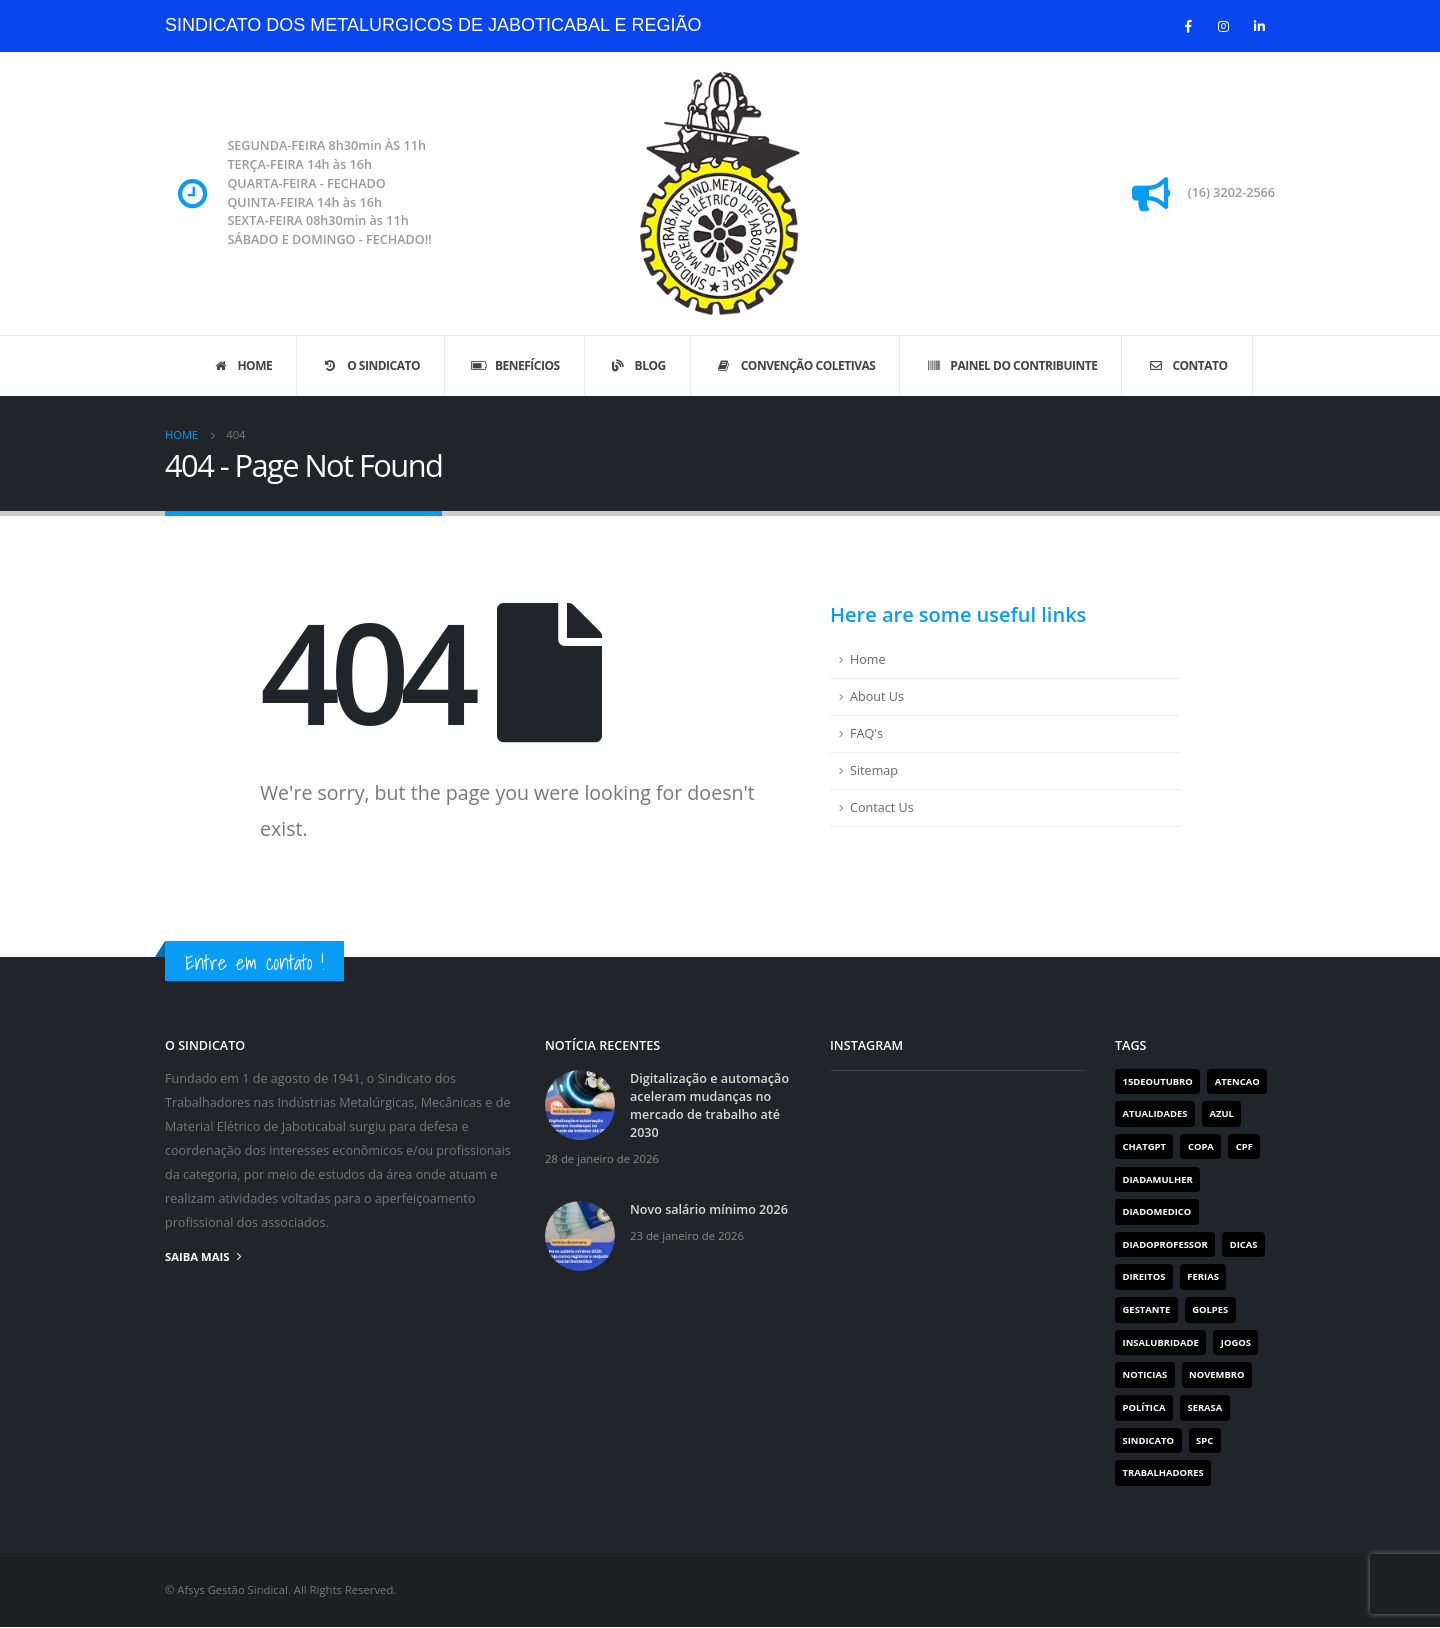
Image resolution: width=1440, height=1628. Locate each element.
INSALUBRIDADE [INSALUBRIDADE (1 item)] (1161, 1342)
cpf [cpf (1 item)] (1244, 1146)
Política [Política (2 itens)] (1144, 1408)
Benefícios (514, 365)
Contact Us (882, 807)
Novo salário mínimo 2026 (709, 1209)
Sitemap (874, 770)
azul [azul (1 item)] (1222, 1113)
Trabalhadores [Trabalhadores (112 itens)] (1163, 1473)
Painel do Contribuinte (1010, 365)
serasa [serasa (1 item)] (1205, 1408)
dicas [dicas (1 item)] (1244, 1244)
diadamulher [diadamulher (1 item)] (1158, 1179)
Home (241, 365)
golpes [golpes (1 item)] (1210, 1309)
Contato (1186, 365)
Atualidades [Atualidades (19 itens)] (1155, 1113)
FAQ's (866, 733)
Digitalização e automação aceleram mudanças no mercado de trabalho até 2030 (709, 1105)
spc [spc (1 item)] (1204, 1440)
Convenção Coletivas (795, 365)
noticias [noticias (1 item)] (1145, 1375)
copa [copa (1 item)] (1201, 1146)
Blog (637, 365)
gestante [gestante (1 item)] (1147, 1309)
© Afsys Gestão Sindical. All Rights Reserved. (281, 1590)
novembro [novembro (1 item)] (1217, 1375)
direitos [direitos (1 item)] (1144, 1277)
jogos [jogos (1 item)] (1236, 1342)
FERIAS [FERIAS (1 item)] (1203, 1277)
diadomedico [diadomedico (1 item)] (1157, 1211)
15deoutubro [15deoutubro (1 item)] (1158, 1081)
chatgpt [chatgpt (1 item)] (1144, 1146)
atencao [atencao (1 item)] (1237, 1081)
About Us (877, 696)
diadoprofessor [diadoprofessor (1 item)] (1165, 1244)
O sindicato (370, 365)
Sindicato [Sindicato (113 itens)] (1149, 1440)
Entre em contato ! (255, 962)
